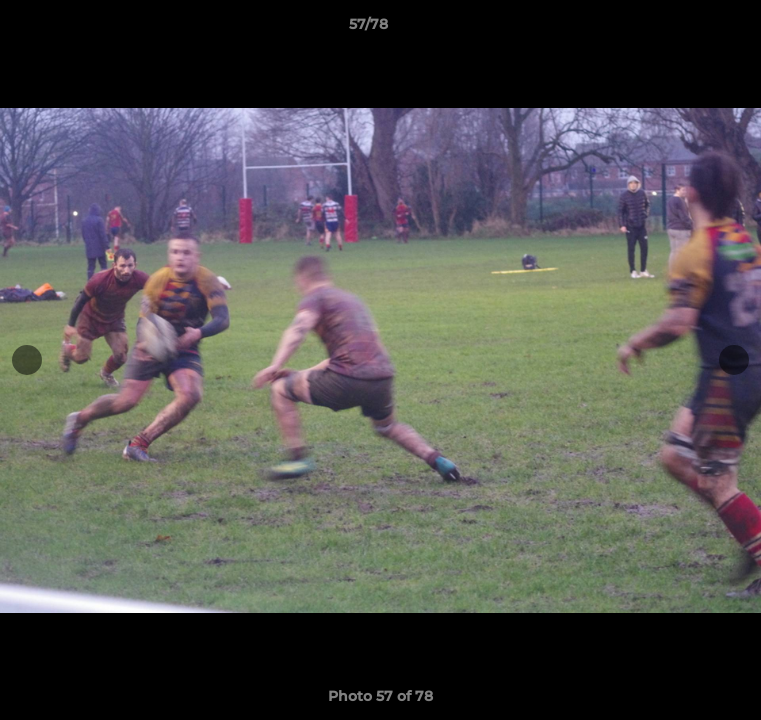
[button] (689, 29)
